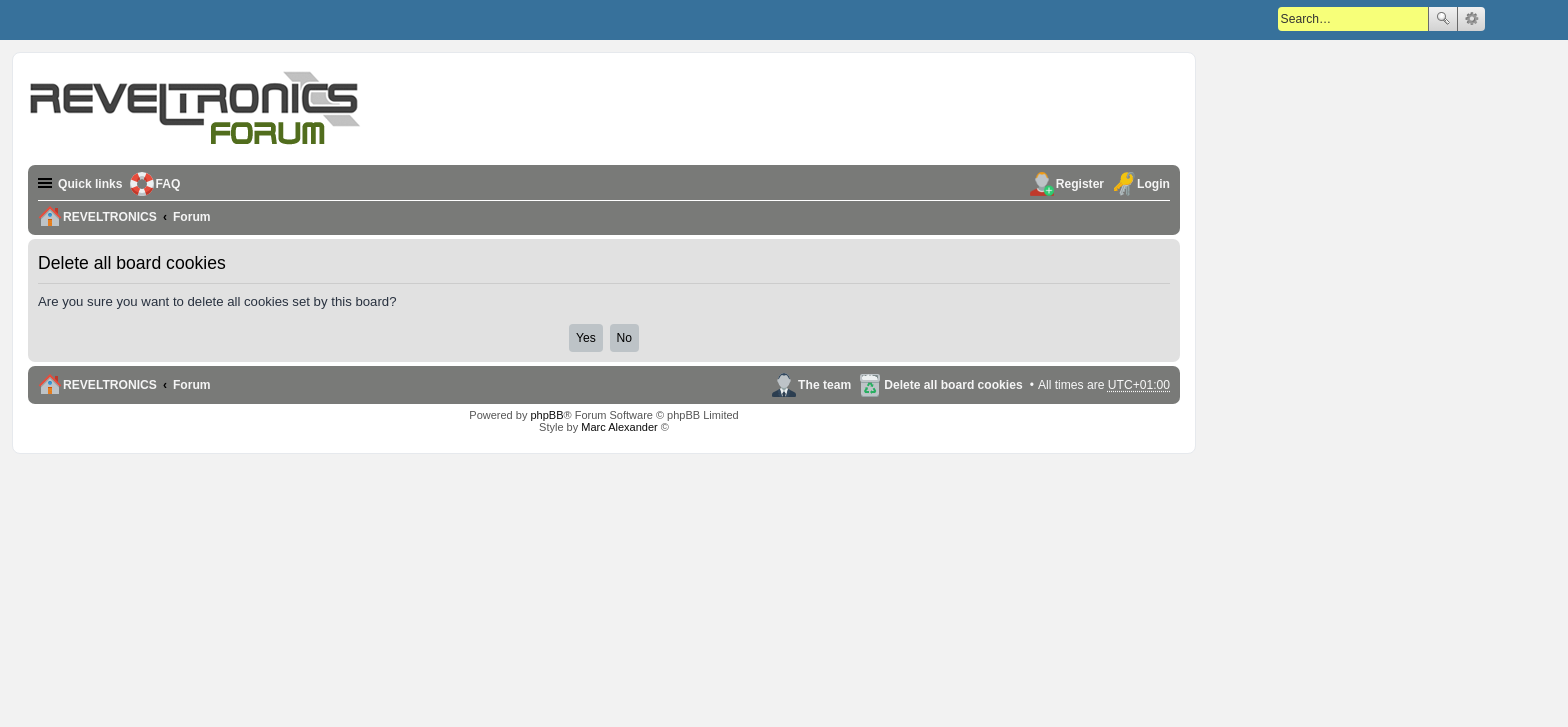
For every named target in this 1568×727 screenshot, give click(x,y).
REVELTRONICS (110, 385)
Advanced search (1471, 19)
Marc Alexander (619, 427)
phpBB (546, 415)
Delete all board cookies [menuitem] (953, 385)
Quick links (90, 184)
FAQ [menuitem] (168, 184)
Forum (192, 385)
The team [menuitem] (824, 385)
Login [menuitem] (1153, 184)
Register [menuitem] (1080, 184)
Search (1443, 19)
